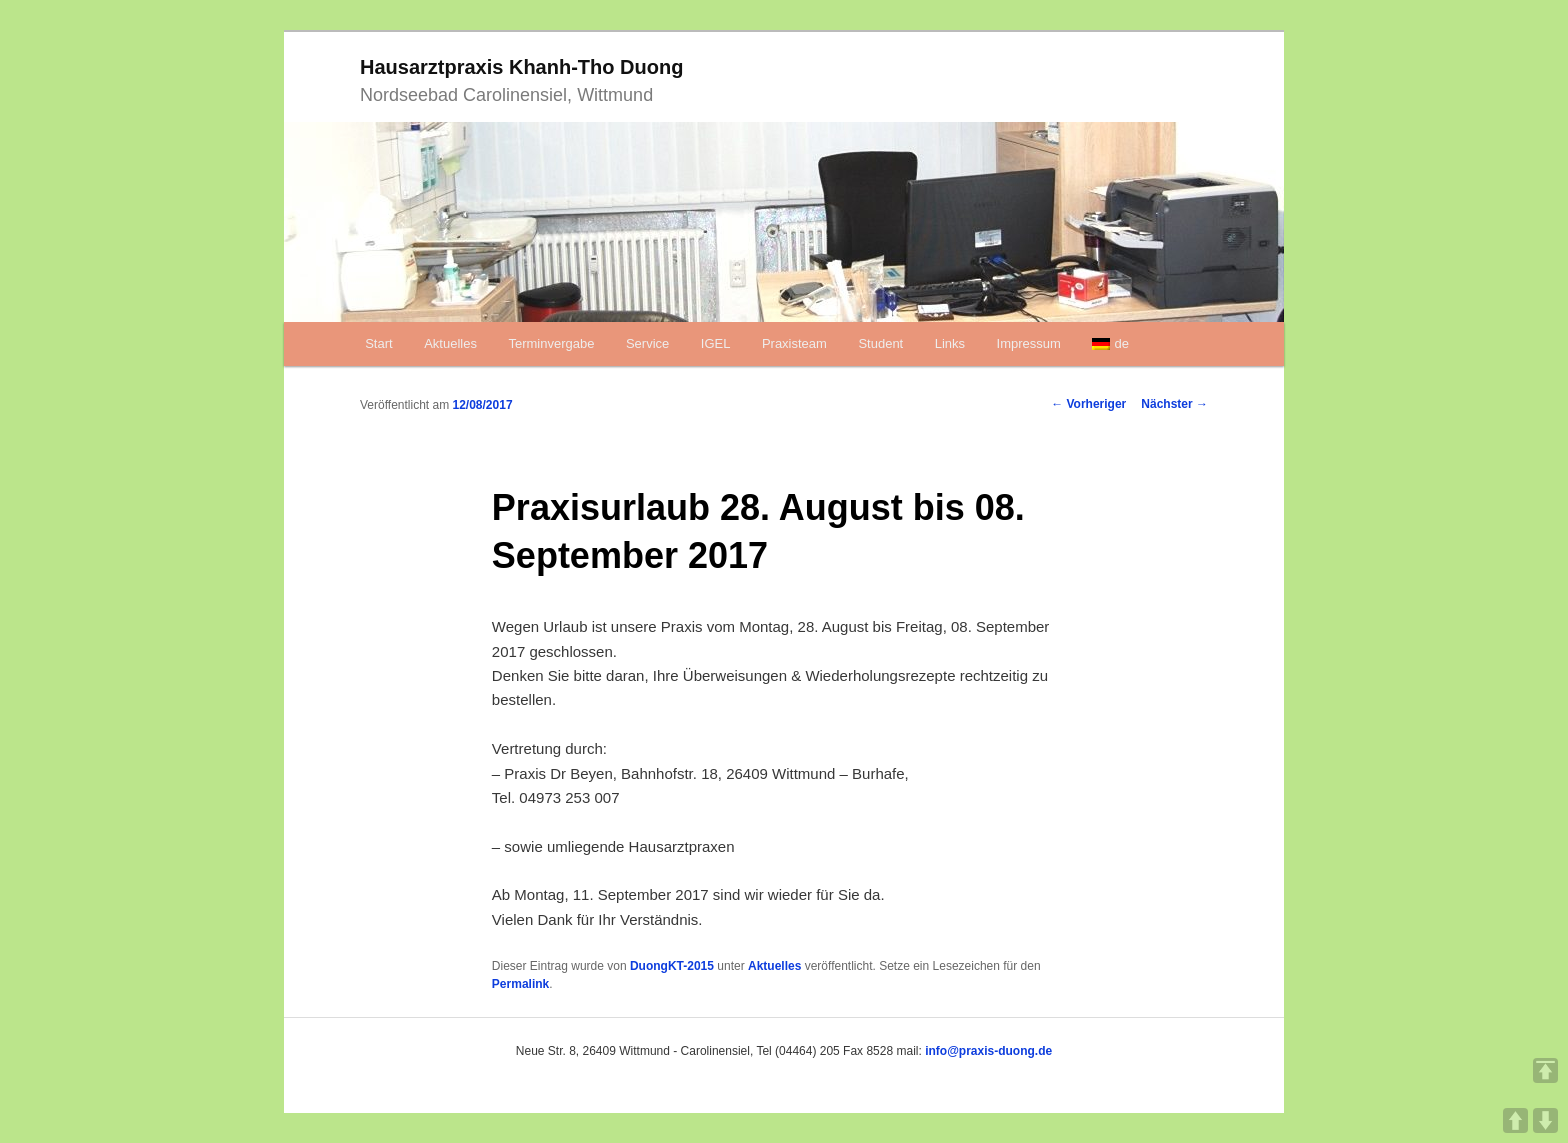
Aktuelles (450, 343)
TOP (1545, 1070)
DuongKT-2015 (672, 966)
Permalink (520, 984)
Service (647, 343)
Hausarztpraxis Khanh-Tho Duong (521, 67)
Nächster (1174, 404)
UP (1515, 1120)
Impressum (1029, 343)
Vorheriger (1088, 404)
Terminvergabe (551, 343)
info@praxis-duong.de (988, 1051)
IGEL (716, 343)
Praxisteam (794, 343)
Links (950, 343)
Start (378, 343)
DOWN (1545, 1120)
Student (880, 343)
